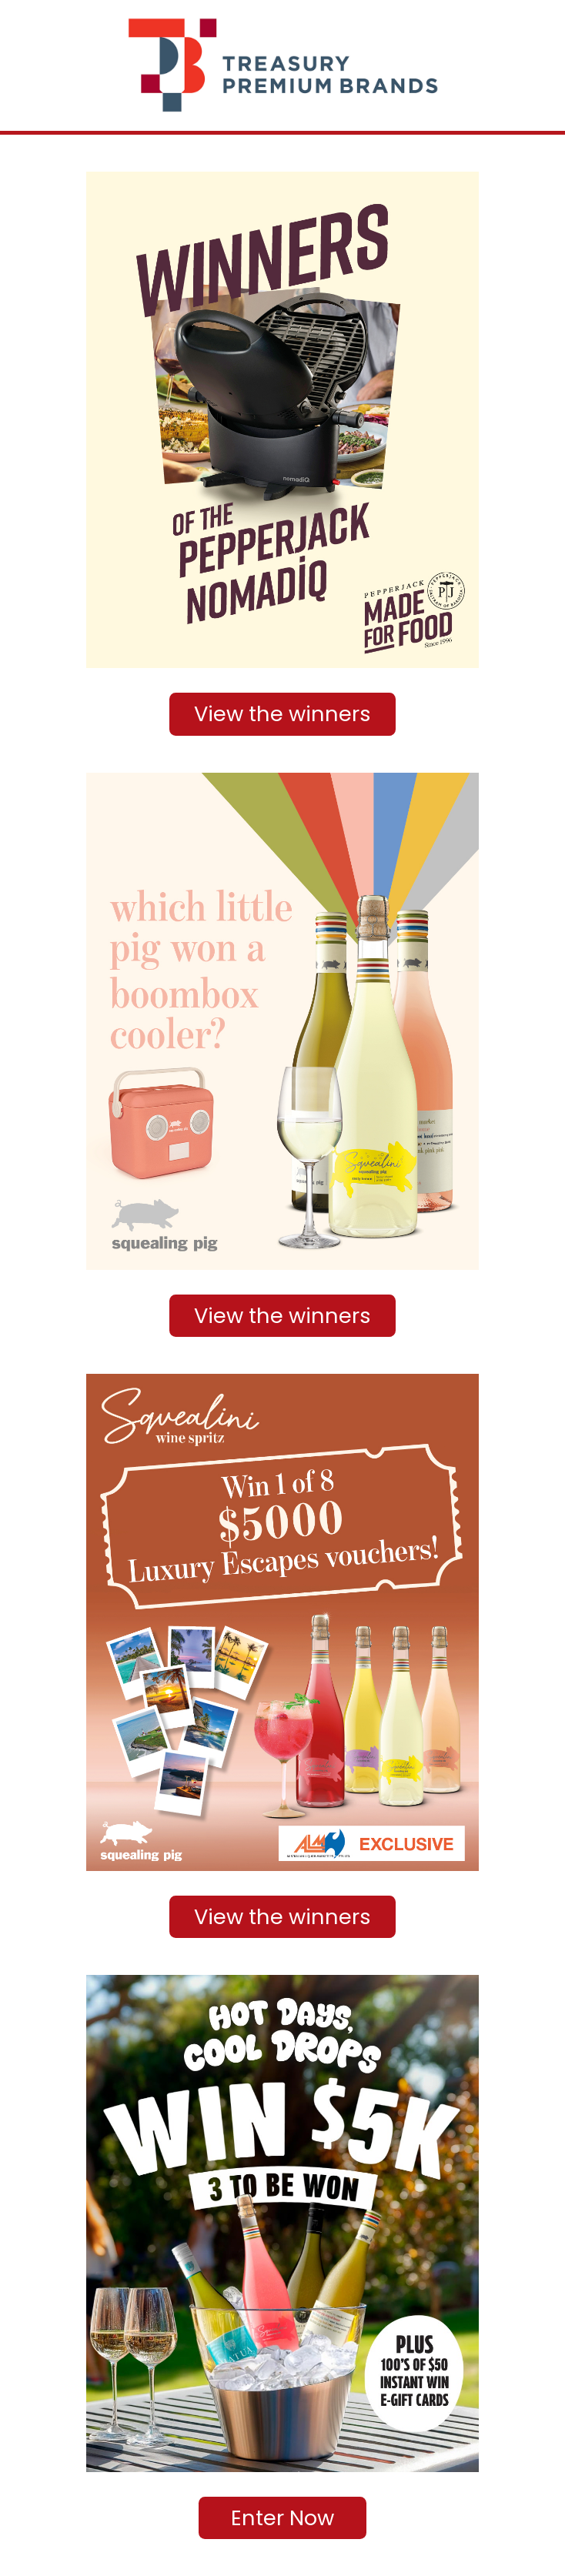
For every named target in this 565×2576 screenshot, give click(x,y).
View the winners (282, 714)
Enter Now (282, 2518)
